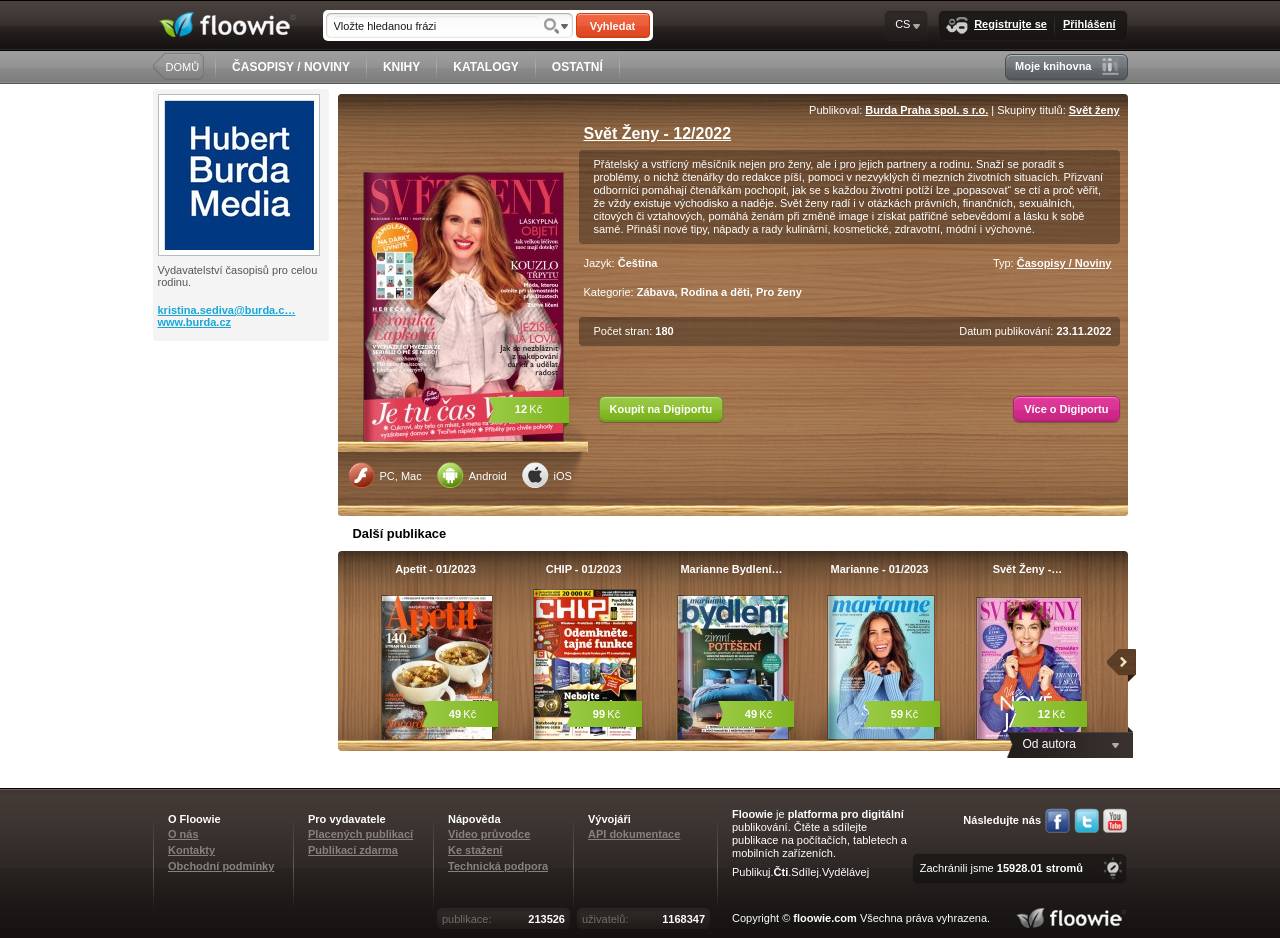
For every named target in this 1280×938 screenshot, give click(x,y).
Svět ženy (1094, 110)
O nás (183, 834)
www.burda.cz (195, 322)
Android (472, 475)
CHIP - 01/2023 (584, 569)
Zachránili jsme (1001, 868)
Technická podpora (498, 866)
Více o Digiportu (1066, 409)
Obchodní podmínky (221, 866)
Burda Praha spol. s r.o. (926, 110)
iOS (547, 475)
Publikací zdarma (353, 850)
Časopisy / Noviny (1064, 263)
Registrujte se (996, 25)
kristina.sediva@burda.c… (227, 310)
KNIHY (401, 67)
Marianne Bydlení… (731, 569)
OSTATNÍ (577, 67)
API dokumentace (634, 834)
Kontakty (191, 850)
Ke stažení (475, 850)
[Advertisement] (243, 421)
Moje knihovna (1066, 66)
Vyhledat (612, 26)
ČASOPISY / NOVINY (291, 67)
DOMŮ (183, 67)
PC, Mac (385, 475)
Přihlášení (1089, 24)
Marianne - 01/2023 (880, 569)
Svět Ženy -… (1028, 569)
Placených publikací (360, 834)
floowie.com (825, 918)
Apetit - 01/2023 (435, 569)
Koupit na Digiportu (661, 409)
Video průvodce (489, 834)
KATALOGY (486, 67)
